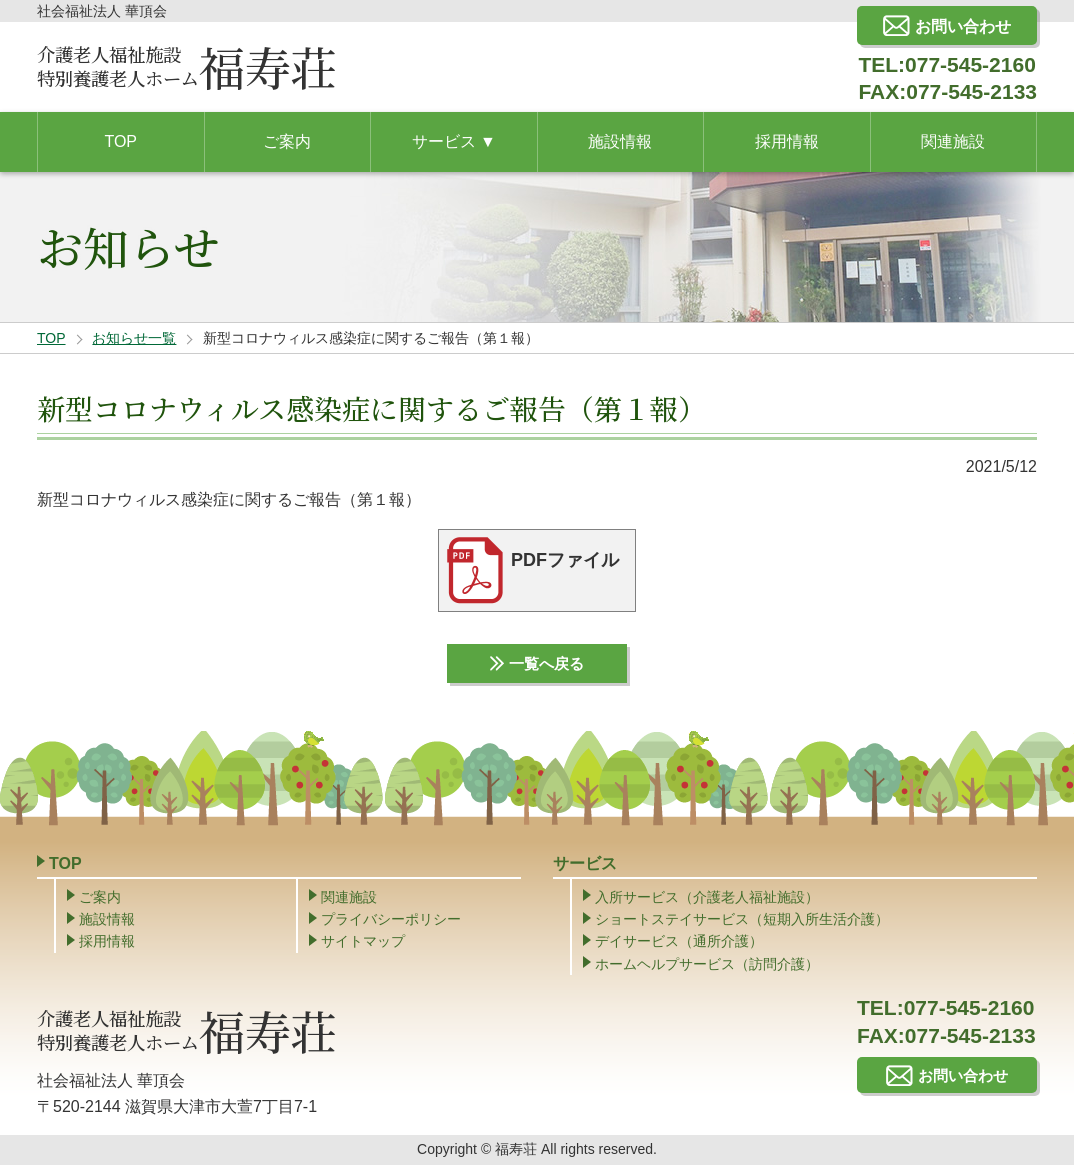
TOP (51, 338)
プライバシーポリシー (391, 921)
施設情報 (107, 921)
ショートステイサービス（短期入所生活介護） (742, 921)
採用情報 (107, 944)
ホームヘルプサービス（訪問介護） (707, 966)
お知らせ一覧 (134, 338)
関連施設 (349, 899)
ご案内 (100, 899)
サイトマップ (363, 944)
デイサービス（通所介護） (679, 944)
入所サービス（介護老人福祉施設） (707, 899)
